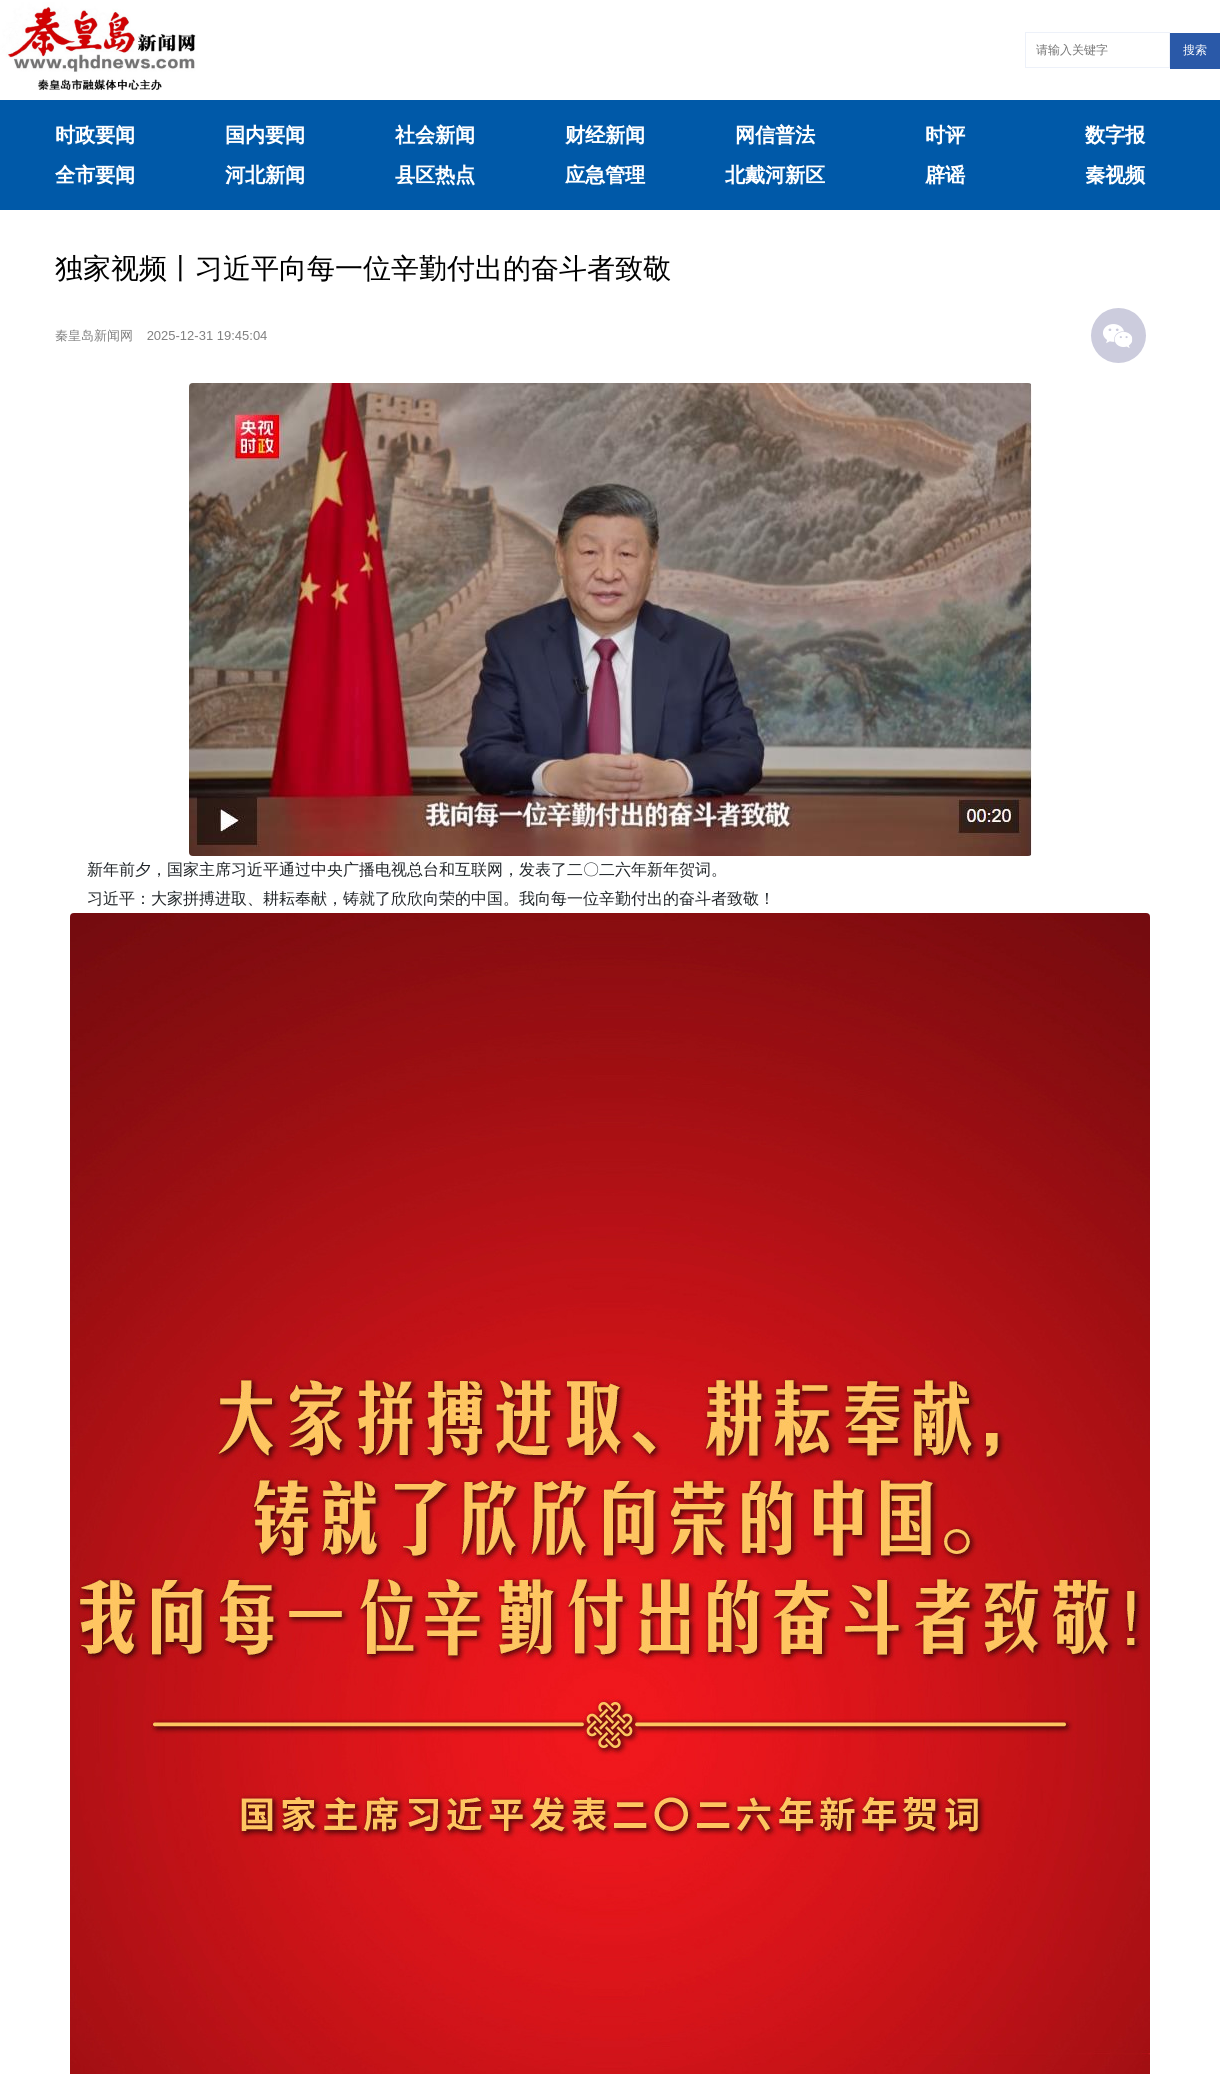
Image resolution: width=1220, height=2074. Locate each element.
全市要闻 (95, 175)
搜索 (1195, 50)
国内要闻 (265, 135)
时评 (945, 135)
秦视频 (1115, 175)
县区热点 (435, 175)
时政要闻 (95, 135)
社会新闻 (435, 135)
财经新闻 (605, 135)
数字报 (1115, 135)
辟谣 (945, 175)
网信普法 (775, 135)
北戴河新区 (775, 175)
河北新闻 (265, 175)
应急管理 (605, 175)
